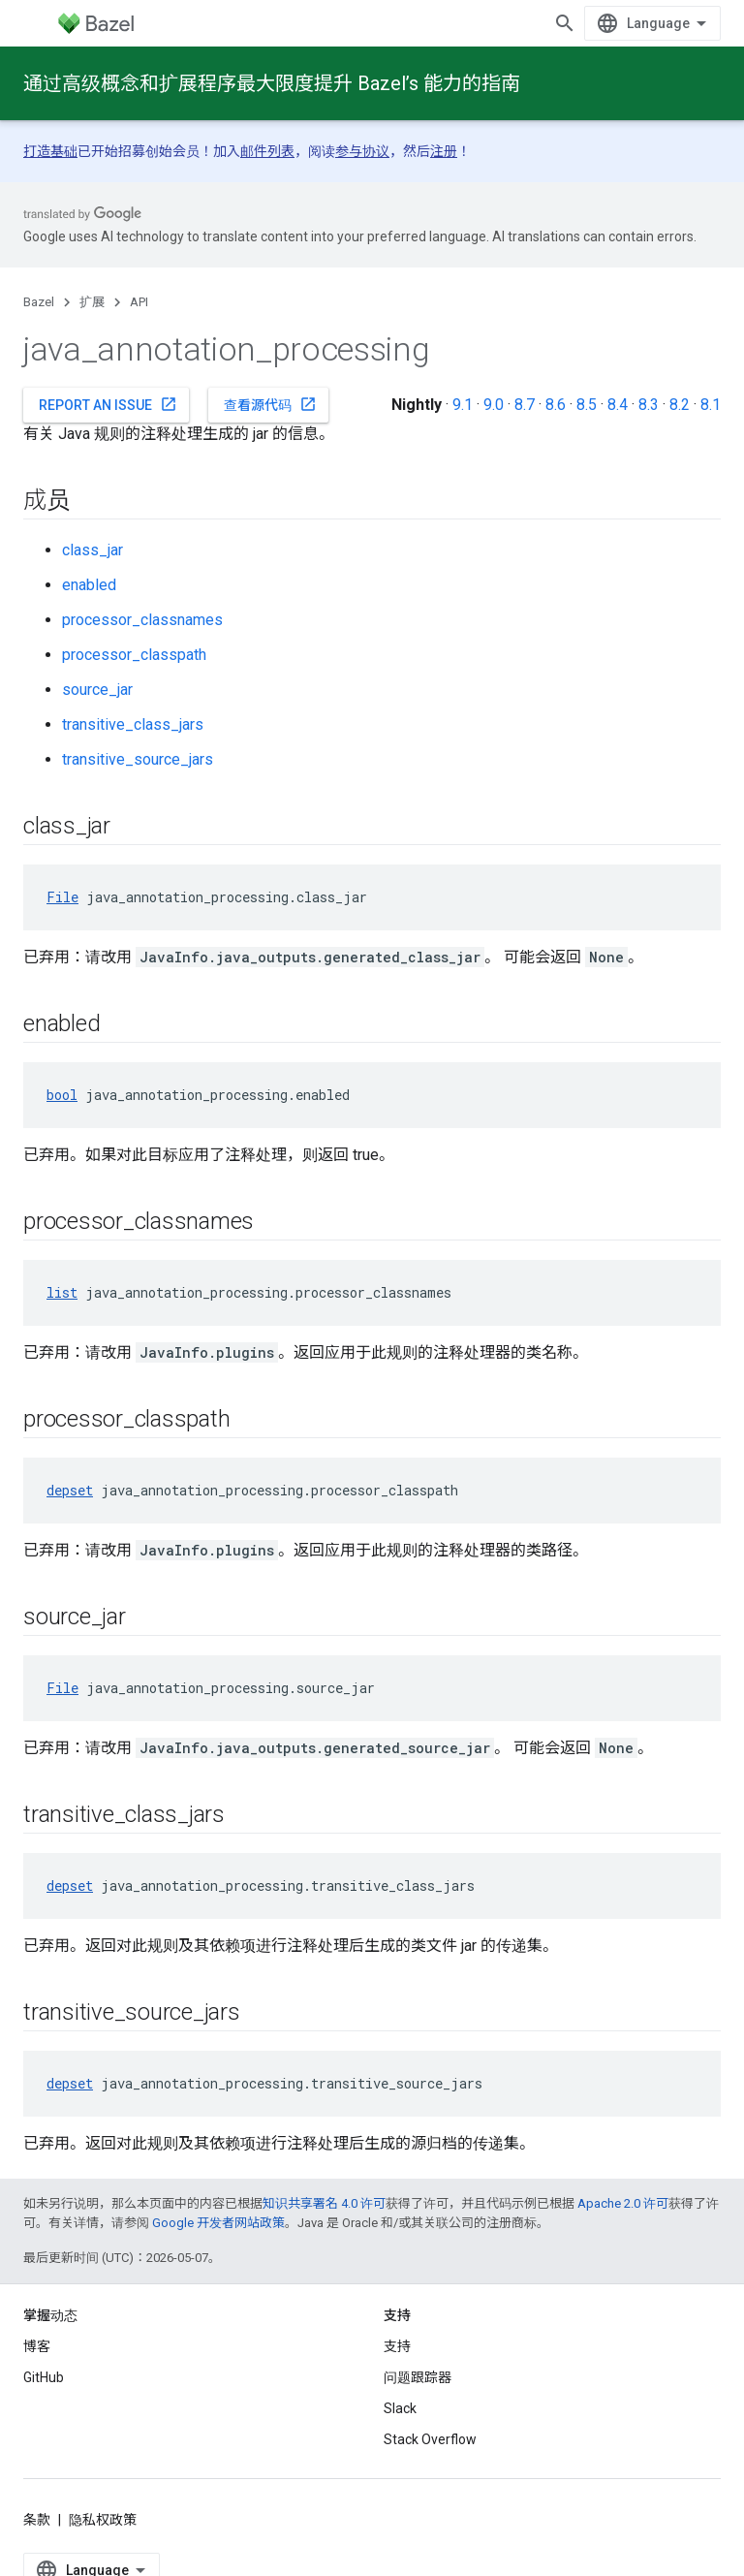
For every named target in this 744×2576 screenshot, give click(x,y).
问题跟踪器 (417, 2377)
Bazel (38, 302)
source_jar (97, 689)
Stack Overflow (430, 2439)
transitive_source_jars (137, 759)
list (62, 1292)
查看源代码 (270, 404)
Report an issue (108, 404)
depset (69, 1490)
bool (62, 1094)
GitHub (43, 2377)
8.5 (586, 404)
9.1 (462, 404)
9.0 (493, 404)
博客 (36, 2346)
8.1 (710, 404)
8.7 (524, 404)
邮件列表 (267, 151)
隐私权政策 (103, 2520)
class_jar (92, 550)
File (62, 897)
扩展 (92, 302)
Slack (400, 2408)
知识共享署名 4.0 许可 (324, 2203)
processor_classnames (142, 620)
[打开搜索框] (564, 23)
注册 (443, 151)
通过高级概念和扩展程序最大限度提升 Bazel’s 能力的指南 (271, 83)
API (139, 302)
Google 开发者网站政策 (218, 2222)
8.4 (617, 404)
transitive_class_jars (132, 724)
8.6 (555, 404)
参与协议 (362, 151)
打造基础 (50, 151)
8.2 (679, 404)
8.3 (648, 404)
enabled (89, 585)
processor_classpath (134, 654)
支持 (397, 2346)
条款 (36, 2520)
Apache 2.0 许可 (622, 2203)
